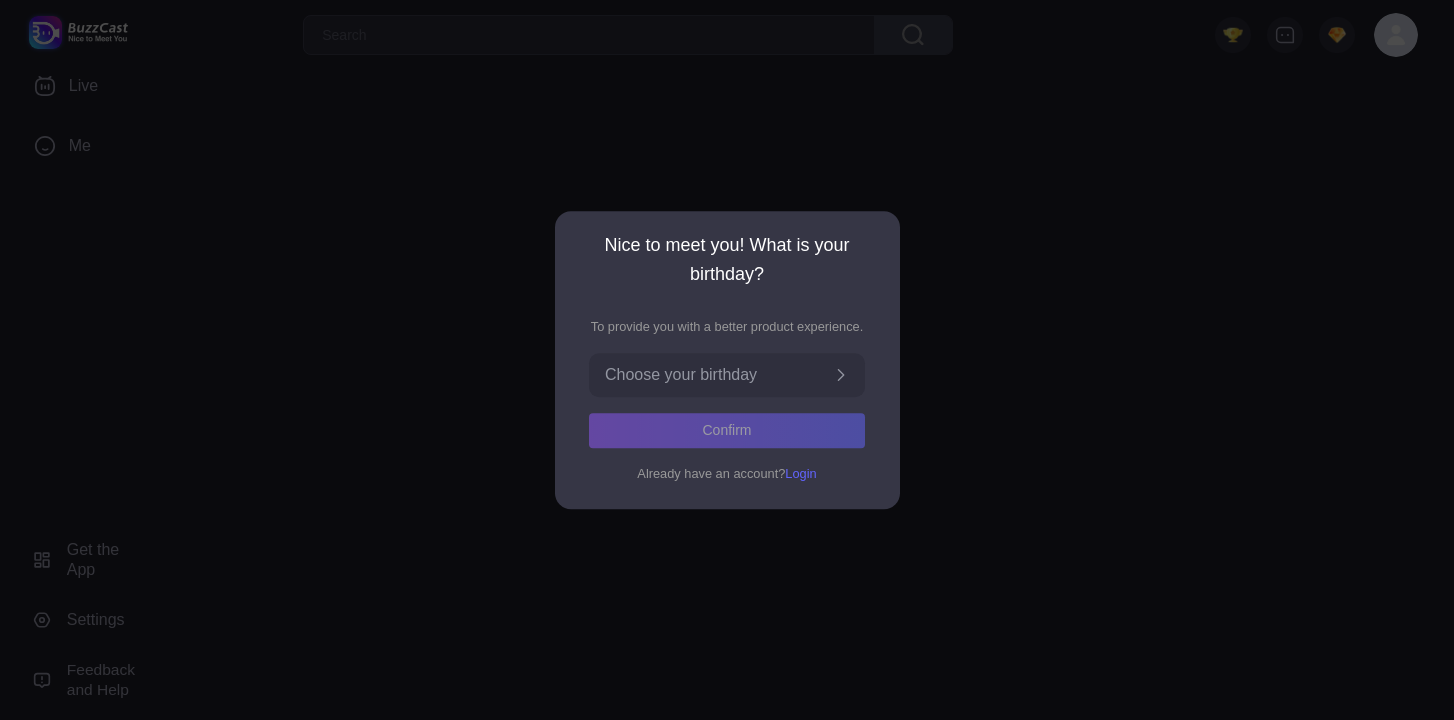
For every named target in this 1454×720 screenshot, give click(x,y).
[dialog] (727, 360)
